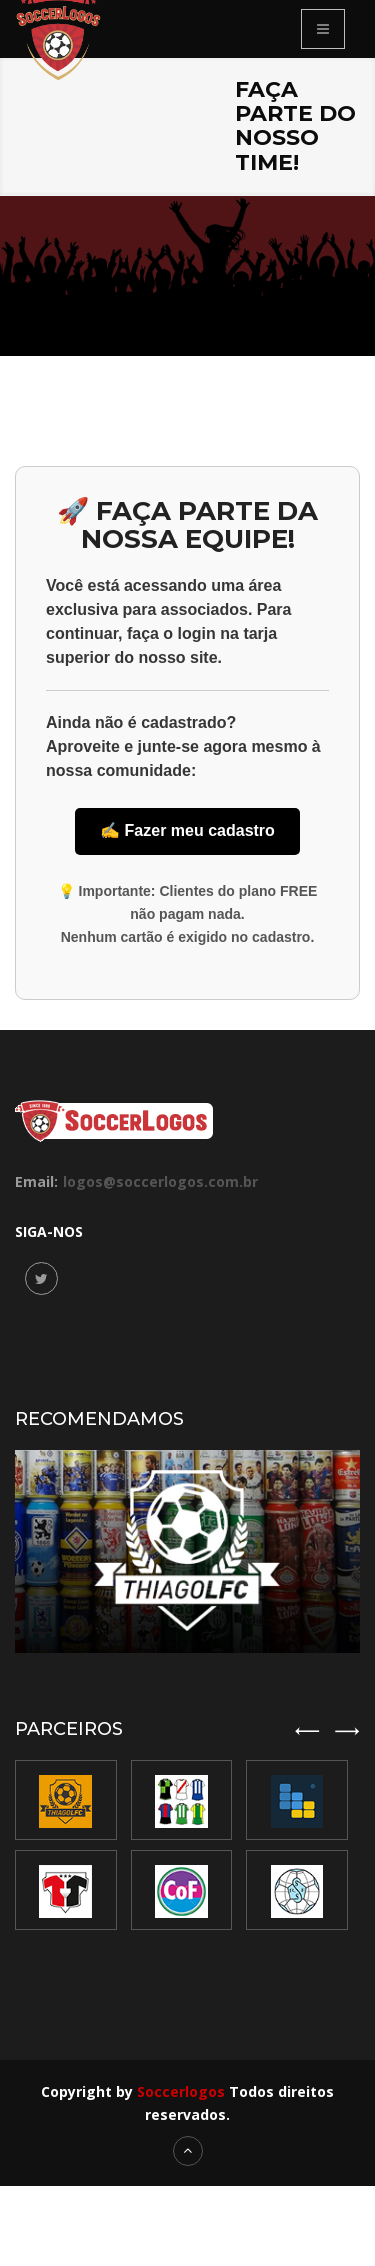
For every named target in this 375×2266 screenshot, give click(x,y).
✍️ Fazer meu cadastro (187, 830)
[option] (185, 1845)
